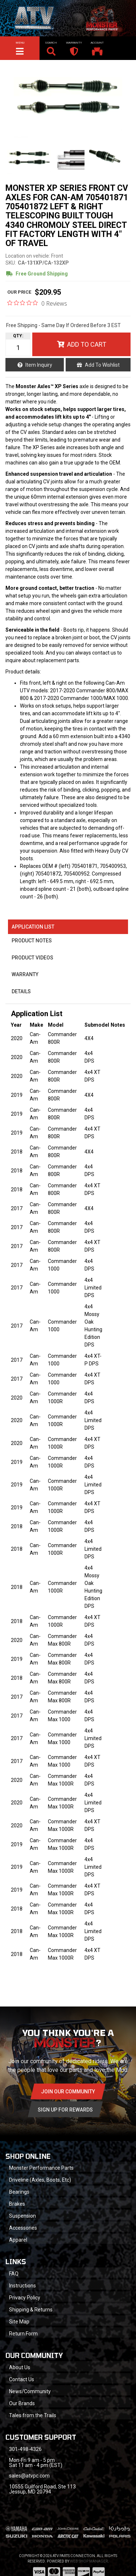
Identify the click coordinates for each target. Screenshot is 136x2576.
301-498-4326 (25, 2449)
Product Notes (32, 940)
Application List (33, 927)
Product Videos (32, 958)
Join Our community (68, 2091)
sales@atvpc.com (29, 2476)
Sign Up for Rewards (65, 2110)
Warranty (25, 974)
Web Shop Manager (89, 2561)
